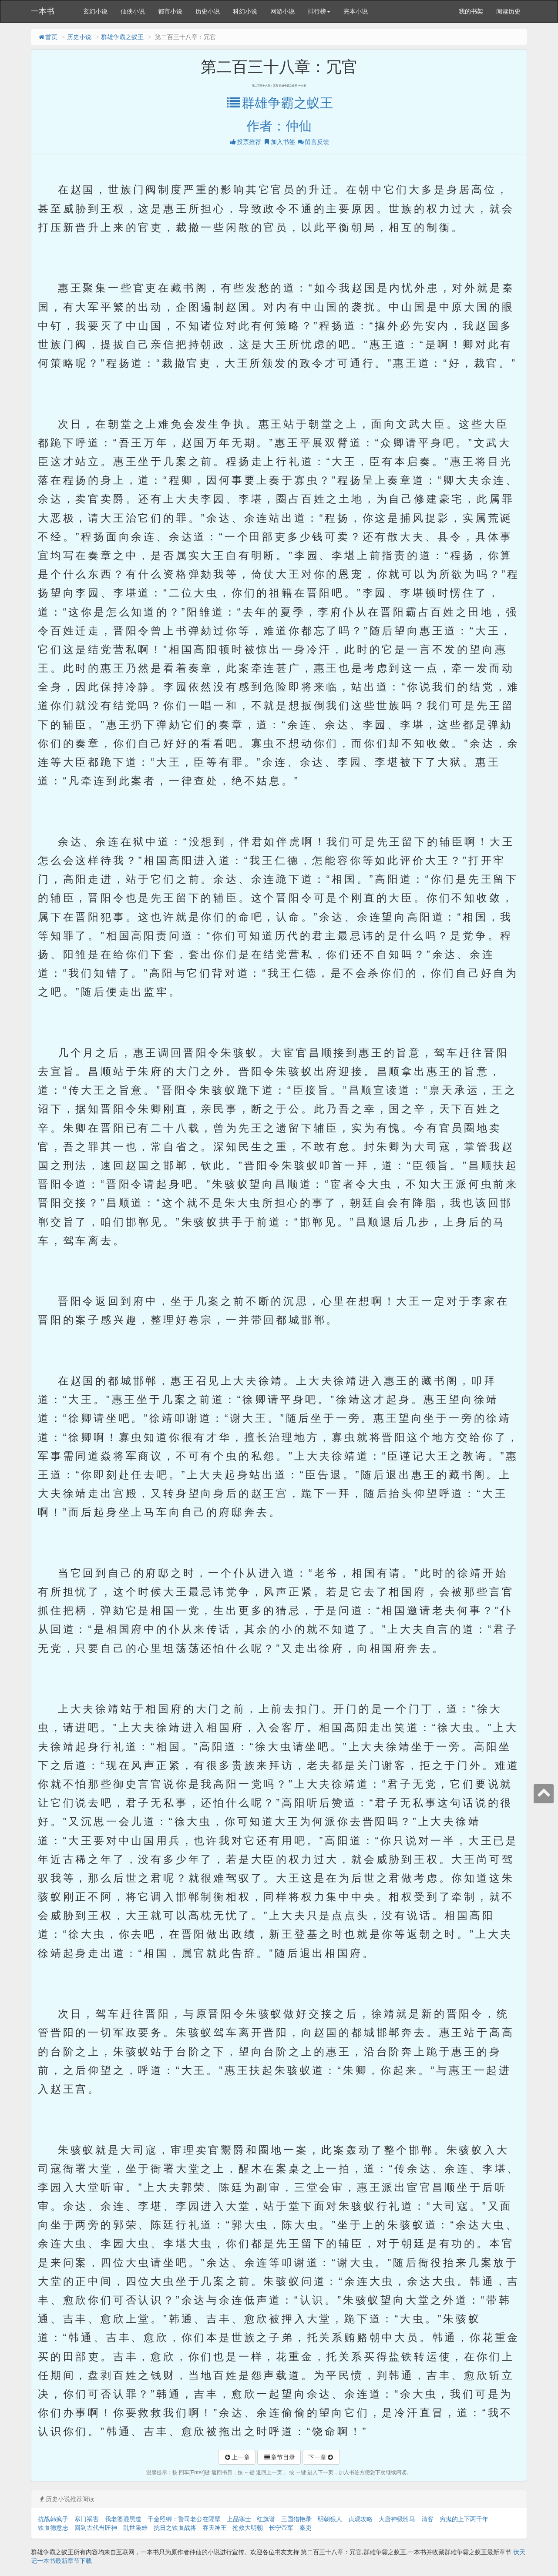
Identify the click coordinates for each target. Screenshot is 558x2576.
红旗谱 (266, 2519)
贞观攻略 (360, 2519)
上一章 (237, 2457)
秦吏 (305, 2527)
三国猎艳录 (296, 2519)
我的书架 (471, 11)
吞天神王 (214, 2527)
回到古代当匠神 (95, 2527)
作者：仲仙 (279, 126)
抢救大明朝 (247, 2527)
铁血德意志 (53, 2527)
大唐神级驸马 (397, 2519)
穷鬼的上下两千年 (464, 2519)
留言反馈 (313, 141)
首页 (47, 36)
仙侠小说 (133, 11)
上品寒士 (239, 2519)
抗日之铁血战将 (175, 2527)
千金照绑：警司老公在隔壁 (184, 2519)
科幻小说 (245, 11)
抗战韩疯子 (53, 2519)
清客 (427, 2519)
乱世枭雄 (135, 2527)
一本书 (42, 11)
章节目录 (279, 2457)
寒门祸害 (86, 2519)
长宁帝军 (281, 2527)
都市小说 (170, 11)
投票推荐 (245, 141)
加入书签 (279, 141)
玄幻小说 (95, 11)
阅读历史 (508, 11)
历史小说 (207, 11)
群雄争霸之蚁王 (122, 36)
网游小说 (282, 11)
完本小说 (355, 11)
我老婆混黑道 (123, 2519)
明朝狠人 (330, 2519)
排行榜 (319, 11)
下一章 (321, 2457)
